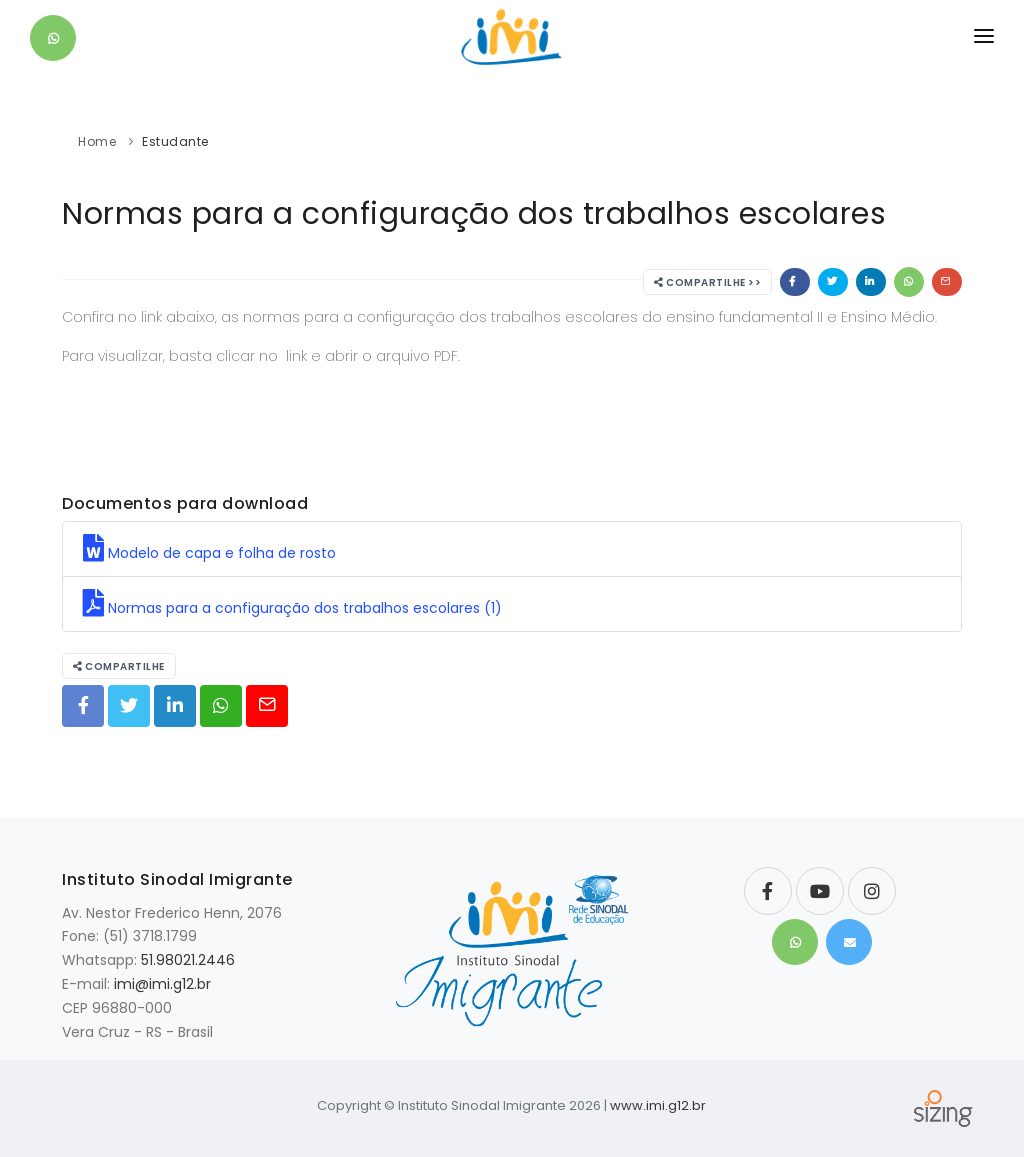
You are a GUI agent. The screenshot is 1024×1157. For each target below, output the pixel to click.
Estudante (175, 141)
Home (97, 141)
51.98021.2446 (188, 960)
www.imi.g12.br (658, 1105)
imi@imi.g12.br (162, 984)
